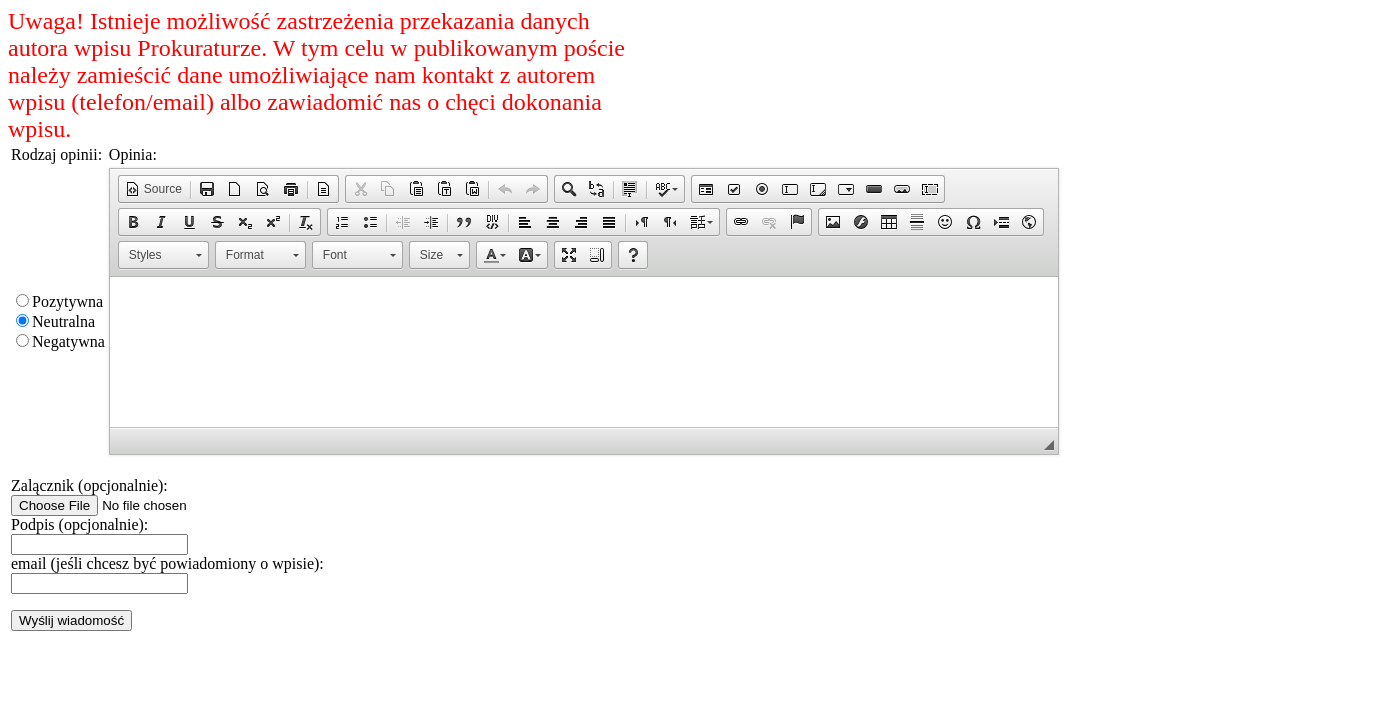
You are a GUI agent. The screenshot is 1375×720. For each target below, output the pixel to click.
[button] (153, 189)
